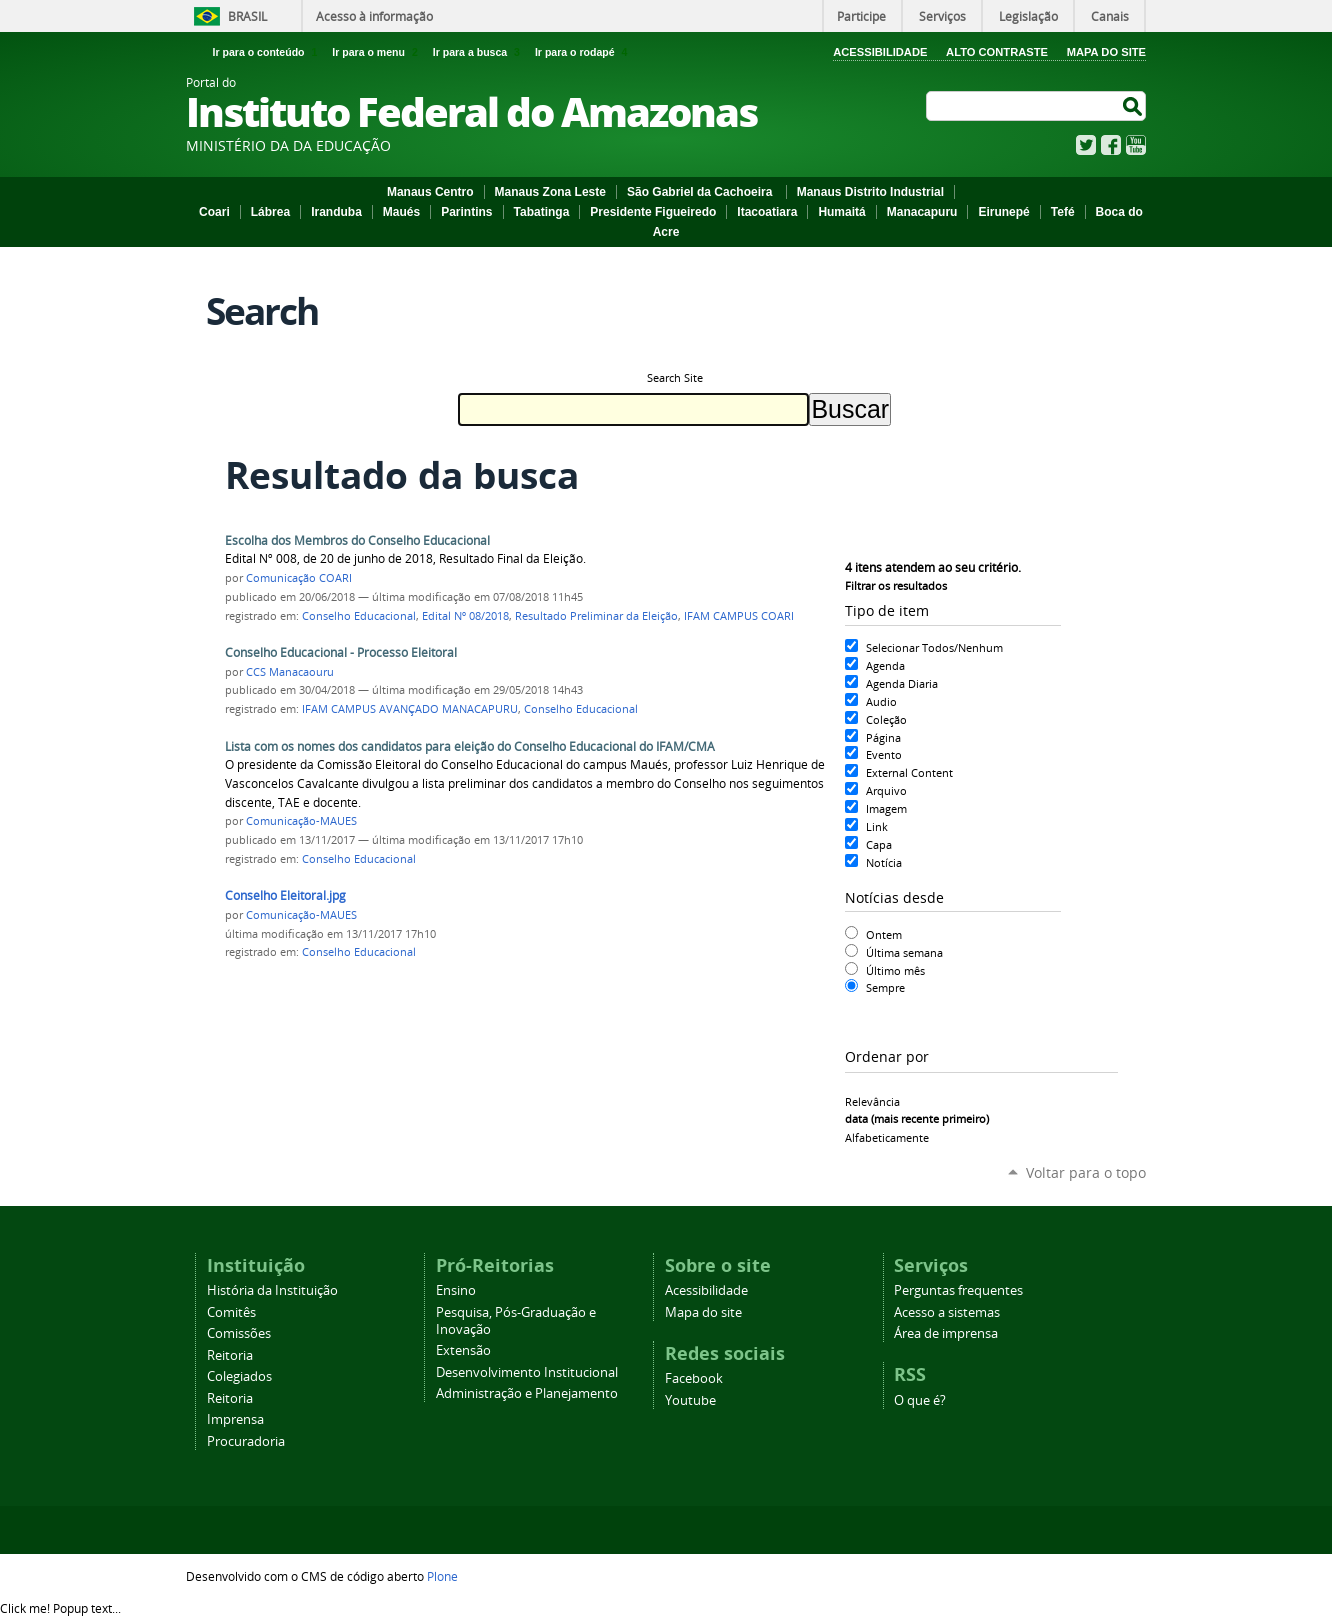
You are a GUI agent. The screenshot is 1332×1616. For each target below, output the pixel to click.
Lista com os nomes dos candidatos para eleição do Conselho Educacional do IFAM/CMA (470, 746)
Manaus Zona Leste (550, 192)
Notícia (884, 862)
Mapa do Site (1106, 52)
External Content (909, 772)
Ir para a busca (480, 52)
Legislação (1028, 16)
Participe (861, 16)
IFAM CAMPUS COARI (739, 616)
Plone (442, 1576)
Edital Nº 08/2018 (465, 616)
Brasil (247, 16)
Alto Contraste (997, 52)
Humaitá (841, 212)
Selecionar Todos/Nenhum (934, 647)
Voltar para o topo (1086, 1172)
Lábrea (270, 212)
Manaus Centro (430, 192)
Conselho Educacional (359, 616)
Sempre (885, 987)
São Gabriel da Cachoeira (701, 192)
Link (877, 826)
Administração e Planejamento (527, 1393)
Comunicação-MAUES (301, 821)
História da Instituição (272, 1290)
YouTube (1136, 145)
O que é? (920, 1400)
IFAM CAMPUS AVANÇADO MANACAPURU (410, 709)
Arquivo (886, 790)
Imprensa (235, 1419)
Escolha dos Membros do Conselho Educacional (357, 540)
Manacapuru (922, 212)
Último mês (895, 970)
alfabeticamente (887, 1137)
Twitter (1086, 145)
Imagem (886, 808)
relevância (872, 1101)
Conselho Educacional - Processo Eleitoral (341, 652)
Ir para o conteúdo (269, 52)
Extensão (463, 1350)
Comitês (231, 1312)
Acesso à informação (374, 16)
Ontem (884, 934)
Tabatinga (542, 212)
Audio (881, 701)
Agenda (885, 665)
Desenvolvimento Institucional (527, 1372)
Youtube (690, 1400)
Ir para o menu (378, 52)
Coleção (886, 719)
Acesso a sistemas (947, 1312)
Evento (884, 754)
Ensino (456, 1290)
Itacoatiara (767, 212)
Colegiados (239, 1376)
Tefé (1063, 212)
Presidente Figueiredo (653, 212)
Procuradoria (246, 1441)
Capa (879, 844)
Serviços (942, 16)
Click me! (60, 1608)
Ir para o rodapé (583, 52)
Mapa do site (703, 1312)
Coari (214, 212)
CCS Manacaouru (290, 672)
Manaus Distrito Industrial (870, 192)
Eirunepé (1003, 212)
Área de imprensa (946, 1333)
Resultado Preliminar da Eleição (596, 616)
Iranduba (336, 212)
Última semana (904, 952)
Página (883, 737)
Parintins (466, 212)
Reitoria (230, 1355)
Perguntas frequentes (958, 1290)
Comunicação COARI (299, 578)
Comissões (239, 1333)
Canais (1110, 16)
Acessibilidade (880, 52)
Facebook (1111, 145)
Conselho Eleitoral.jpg (285, 895)
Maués (401, 212)
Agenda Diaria (902, 683)
